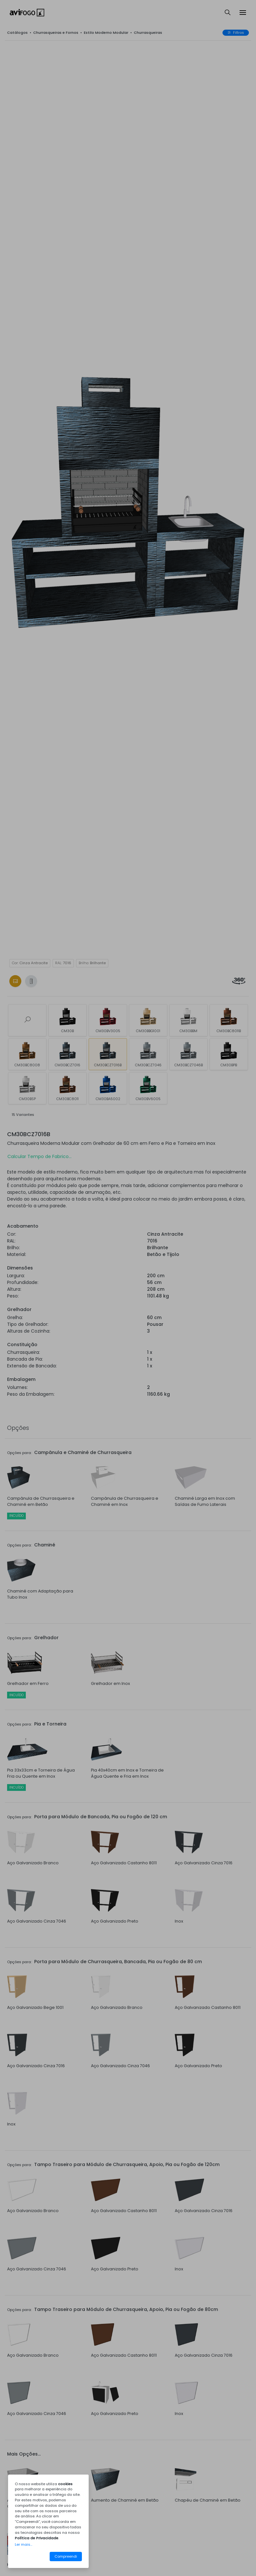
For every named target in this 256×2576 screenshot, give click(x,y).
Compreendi (65, 2556)
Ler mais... (23, 2544)
